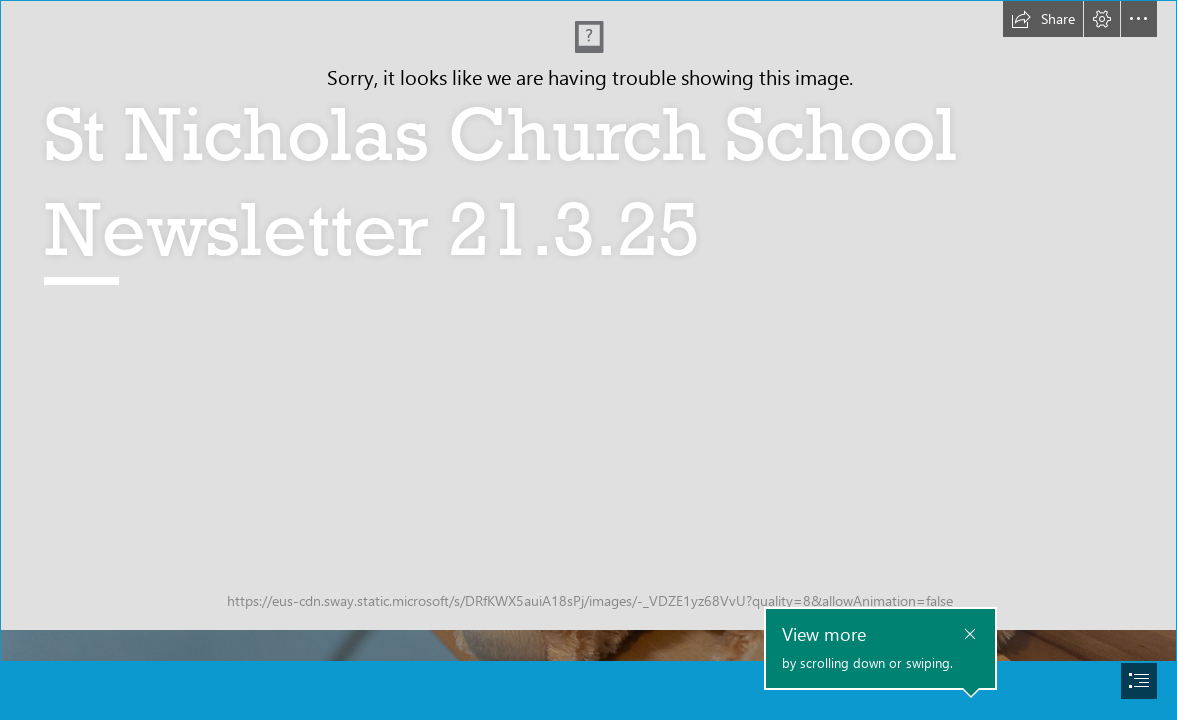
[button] (1043, 19)
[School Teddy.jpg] (588, 331)
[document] (588, 360)
